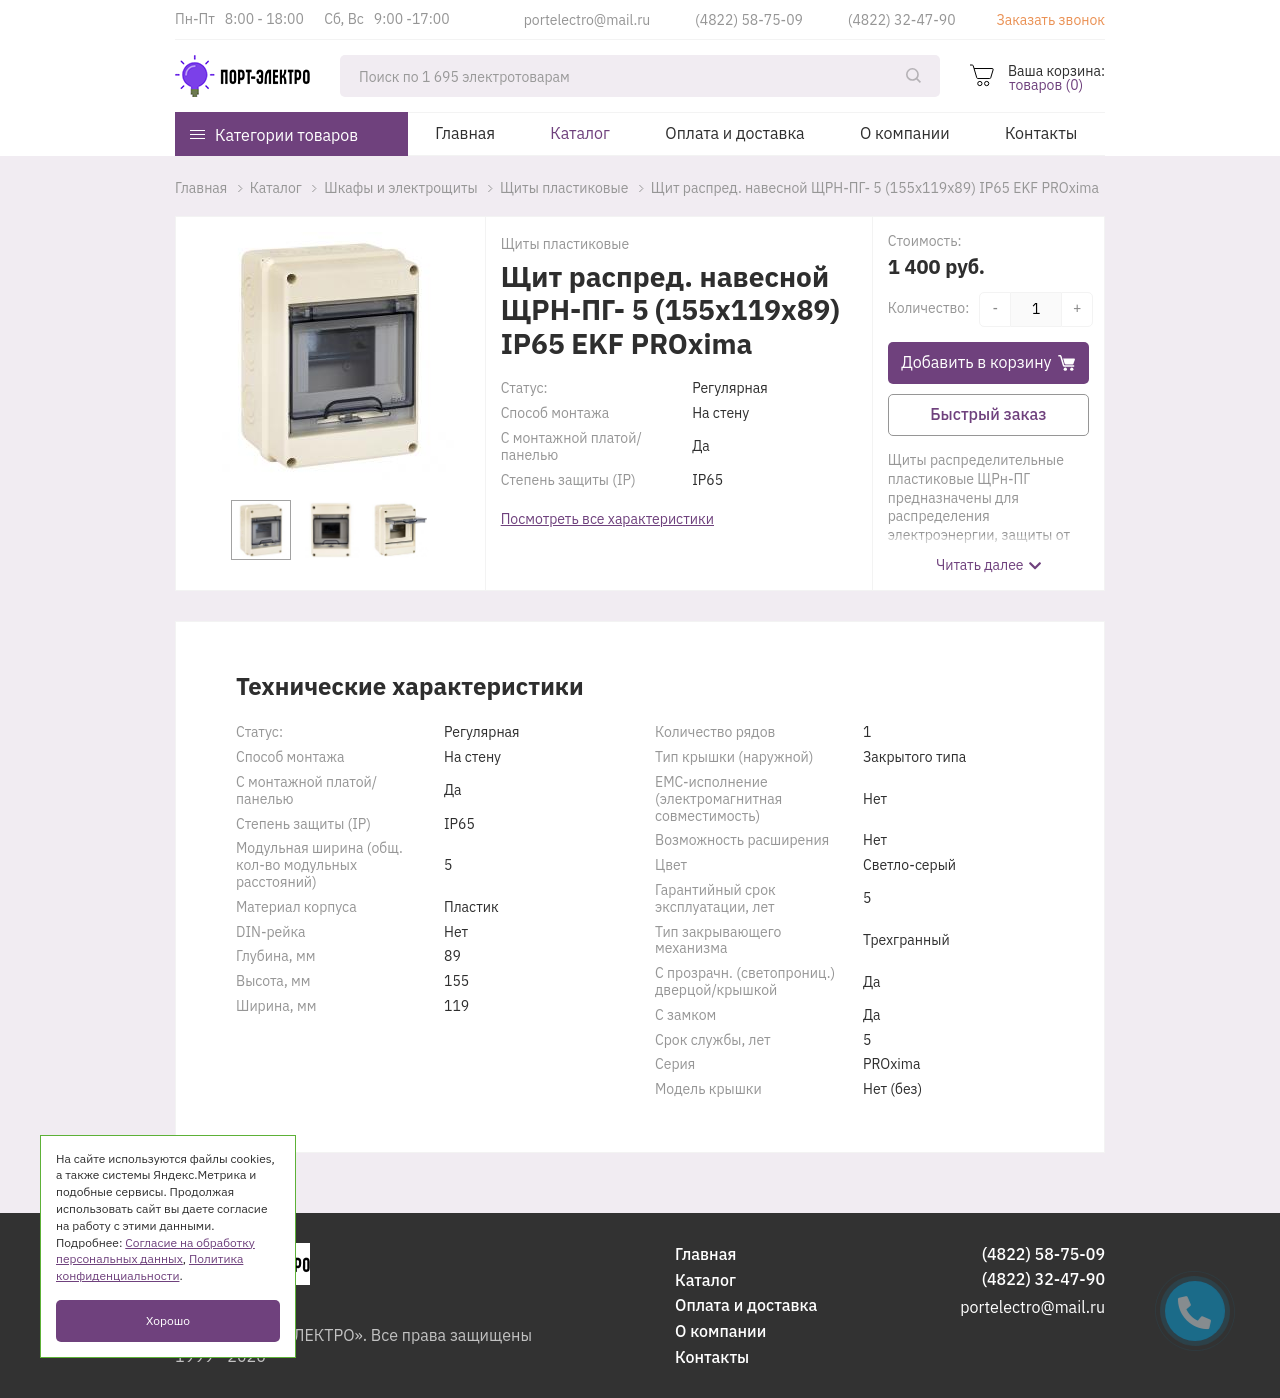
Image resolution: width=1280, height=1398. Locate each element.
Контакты (1041, 133)
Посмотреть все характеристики (607, 519)
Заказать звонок (1050, 20)
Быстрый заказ (988, 414)
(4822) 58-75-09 (749, 20)
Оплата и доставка (734, 133)
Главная (465, 133)
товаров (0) (1046, 85)
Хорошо (168, 1320)
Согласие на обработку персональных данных (155, 1251)
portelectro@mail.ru (587, 20)
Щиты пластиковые (565, 244)
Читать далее (979, 565)
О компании (905, 133)
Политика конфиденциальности (149, 1267)
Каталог (580, 133)
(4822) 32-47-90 (902, 20)
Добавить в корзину (988, 362)
